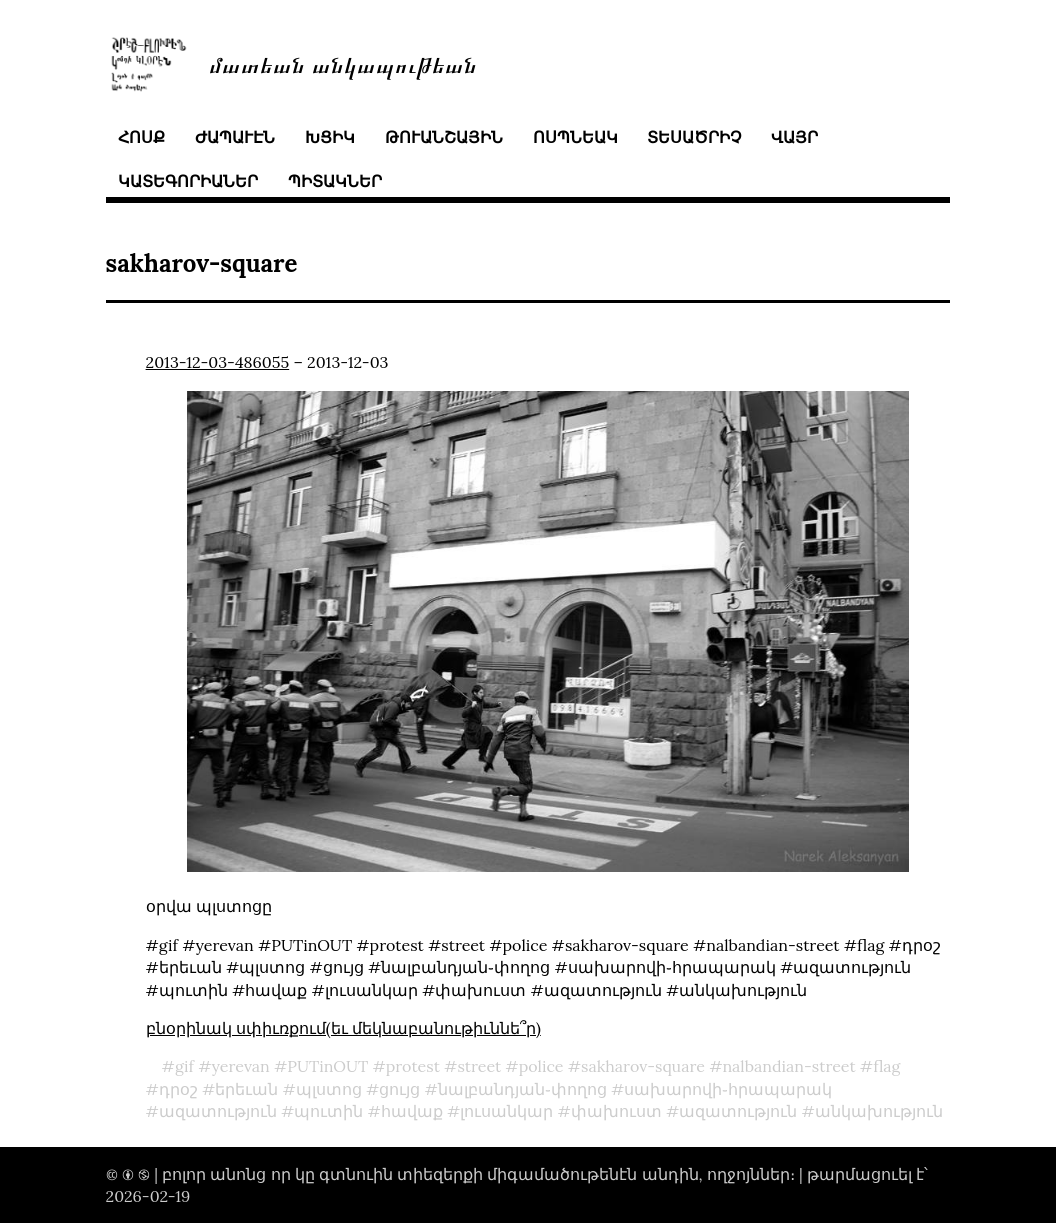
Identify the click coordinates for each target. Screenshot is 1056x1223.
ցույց (399, 1089)
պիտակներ (335, 181)
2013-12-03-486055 (218, 362)
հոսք (141, 137)
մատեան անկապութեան (343, 63)
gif (184, 1066)
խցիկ (330, 137)
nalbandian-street (788, 1066)
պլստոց (329, 1089)
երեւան (246, 1089)
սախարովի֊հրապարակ (728, 1089)
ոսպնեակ (575, 137)
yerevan (241, 1066)
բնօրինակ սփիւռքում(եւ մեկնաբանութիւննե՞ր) (343, 1028)
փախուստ (616, 1111)
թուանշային (444, 137)
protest (413, 1066)
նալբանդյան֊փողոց (522, 1089)
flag (886, 1066)
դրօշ (178, 1089)
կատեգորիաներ (188, 181)
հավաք (412, 1111)
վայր (794, 137)
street (479, 1066)
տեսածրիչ (694, 137)
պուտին (328, 1111)
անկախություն (879, 1111)
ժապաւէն (235, 137)
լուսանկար (506, 1111)
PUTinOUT (327, 1066)
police (541, 1066)
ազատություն (218, 1111)
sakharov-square (643, 1066)
